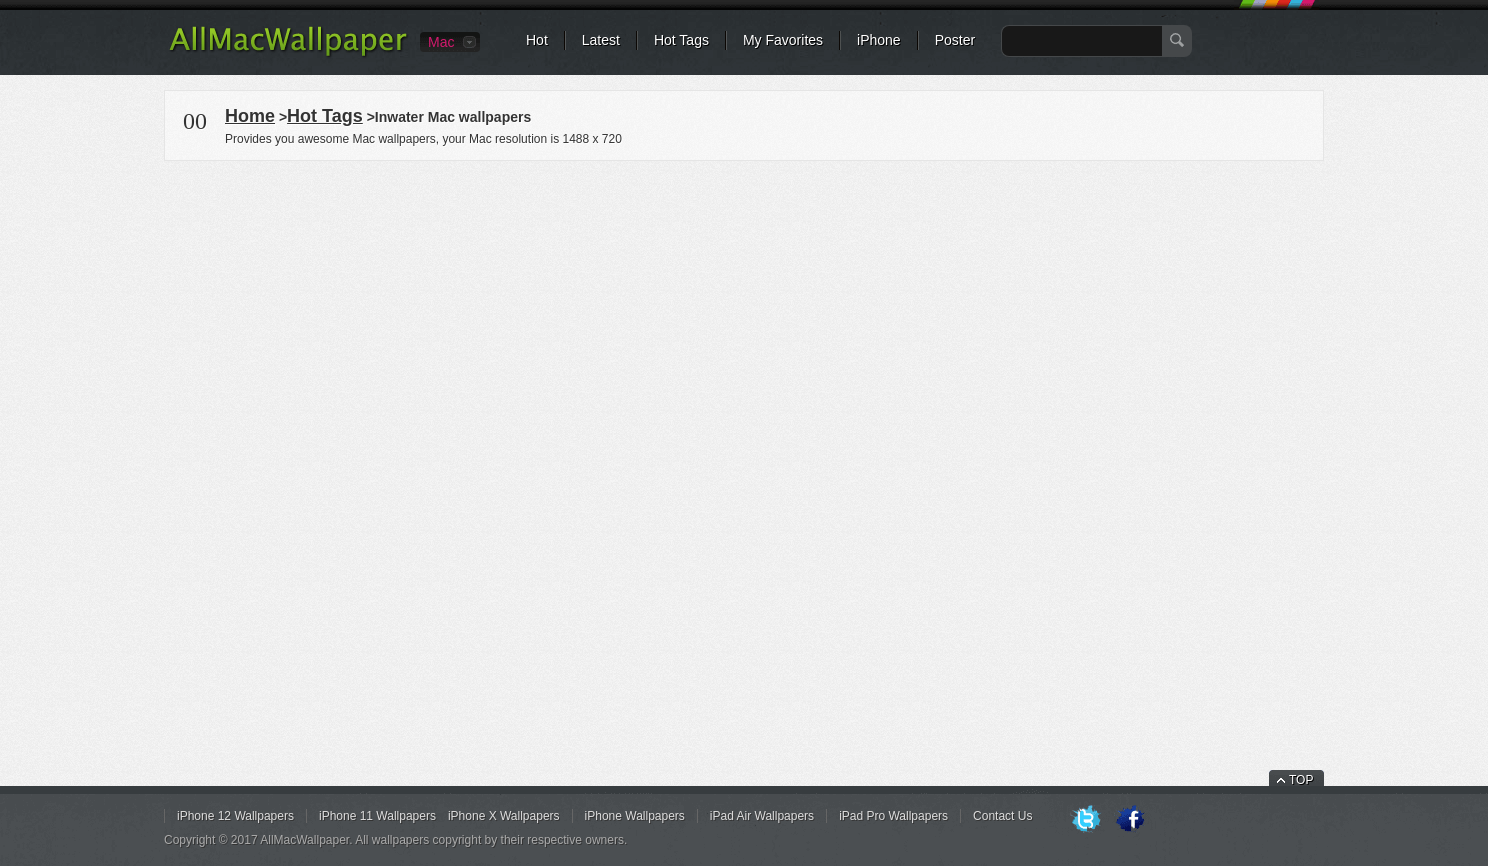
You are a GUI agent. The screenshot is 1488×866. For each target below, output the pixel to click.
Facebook (1130, 820)
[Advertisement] (744, 304)
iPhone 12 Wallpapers (235, 816)
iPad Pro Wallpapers (893, 816)
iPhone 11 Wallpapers (377, 816)
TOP (1301, 780)
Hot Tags (681, 40)
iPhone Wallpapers (635, 816)
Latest (601, 40)
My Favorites (783, 40)
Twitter (1086, 820)
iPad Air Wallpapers (762, 816)
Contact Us (1002, 816)
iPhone (879, 40)
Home (250, 116)
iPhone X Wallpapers (504, 816)
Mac (441, 42)
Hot (537, 40)
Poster (955, 40)
